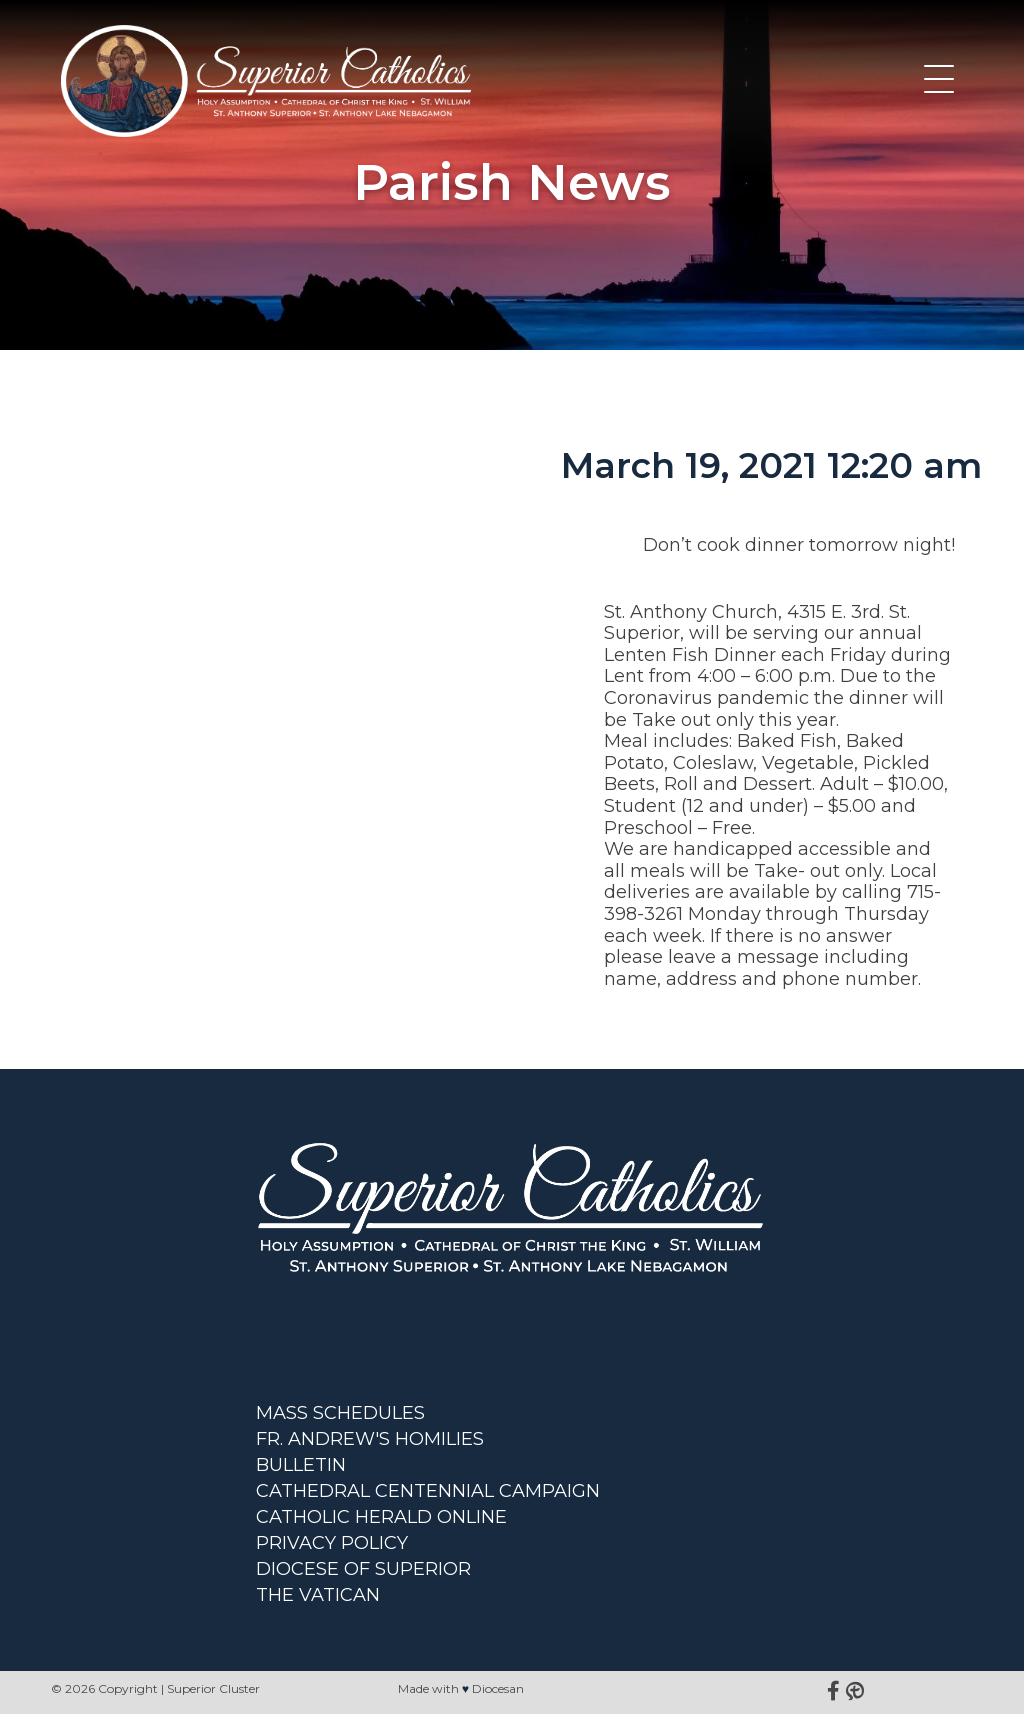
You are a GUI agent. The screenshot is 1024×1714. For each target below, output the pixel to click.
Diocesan (498, 1688)
